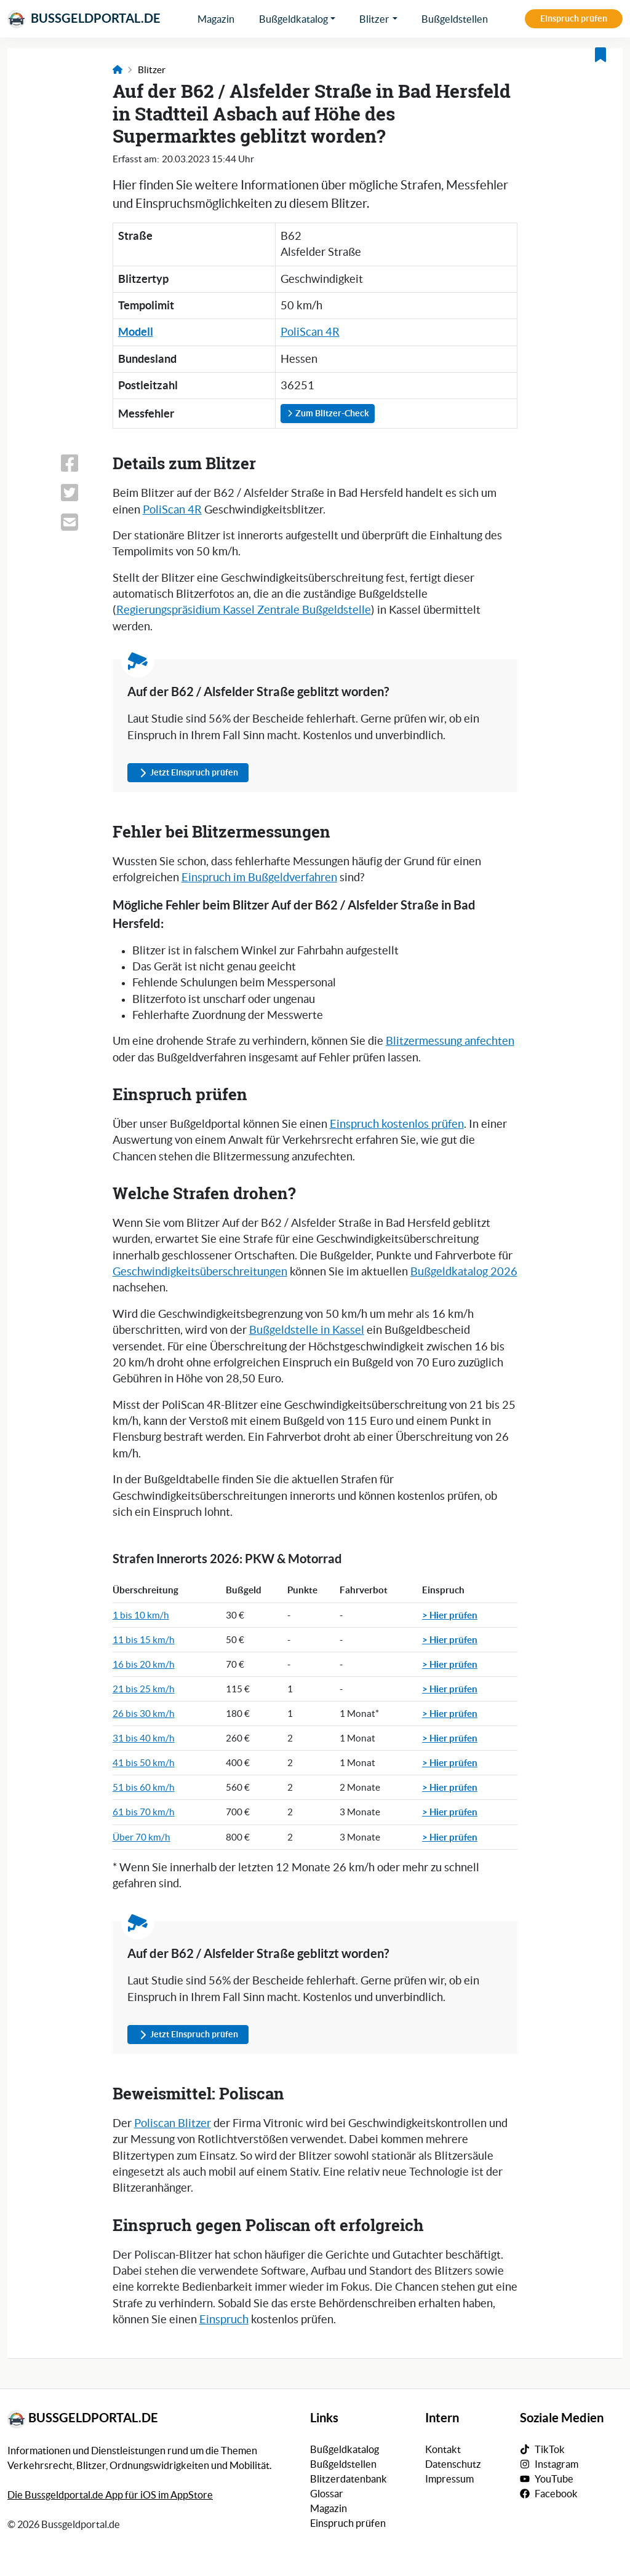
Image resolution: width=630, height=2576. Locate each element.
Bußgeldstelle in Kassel (306, 1330)
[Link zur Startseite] (117, 70)
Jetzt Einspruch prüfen (188, 772)
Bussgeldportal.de (84, 19)
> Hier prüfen (449, 1614)
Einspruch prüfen (573, 18)
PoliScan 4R (310, 332)
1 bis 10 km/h (141, 1615)
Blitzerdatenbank (348, 2478)
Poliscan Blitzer (172, 2123)
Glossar (326, 2493)
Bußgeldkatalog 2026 (463, 1272)
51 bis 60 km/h (144, 1787)
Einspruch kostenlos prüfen (397, 1124)
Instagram (556, 2464)
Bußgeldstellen (454, 19)
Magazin (215, 19)
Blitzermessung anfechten (450, 1041)
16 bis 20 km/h (144, 1664)
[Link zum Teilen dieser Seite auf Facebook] (78, 463)
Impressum (449, 2478)
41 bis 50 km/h (144, 1763)
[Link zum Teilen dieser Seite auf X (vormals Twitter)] (78, 492)
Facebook (556, 2493)
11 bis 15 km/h (144, 1640)
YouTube (554, 2478)
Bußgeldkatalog (293, 19)
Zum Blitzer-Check (327, 413)
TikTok (550, 2449)
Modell (135, 331)
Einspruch (224, 2319)
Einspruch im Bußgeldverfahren (259, 877)
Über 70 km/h (141, 1837)
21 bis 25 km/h (144, 1689)
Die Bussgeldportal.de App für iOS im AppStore (110, 2494)
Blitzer (374, 19)
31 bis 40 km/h (144, 1738)
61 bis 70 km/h (144, 1812)
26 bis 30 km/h (144, 1713)
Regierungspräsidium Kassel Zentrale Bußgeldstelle (243, 610)
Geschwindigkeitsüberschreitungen (200, 1272)
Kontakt (443, 2449)
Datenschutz (453, 2464)
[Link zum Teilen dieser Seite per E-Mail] (78, 522)
